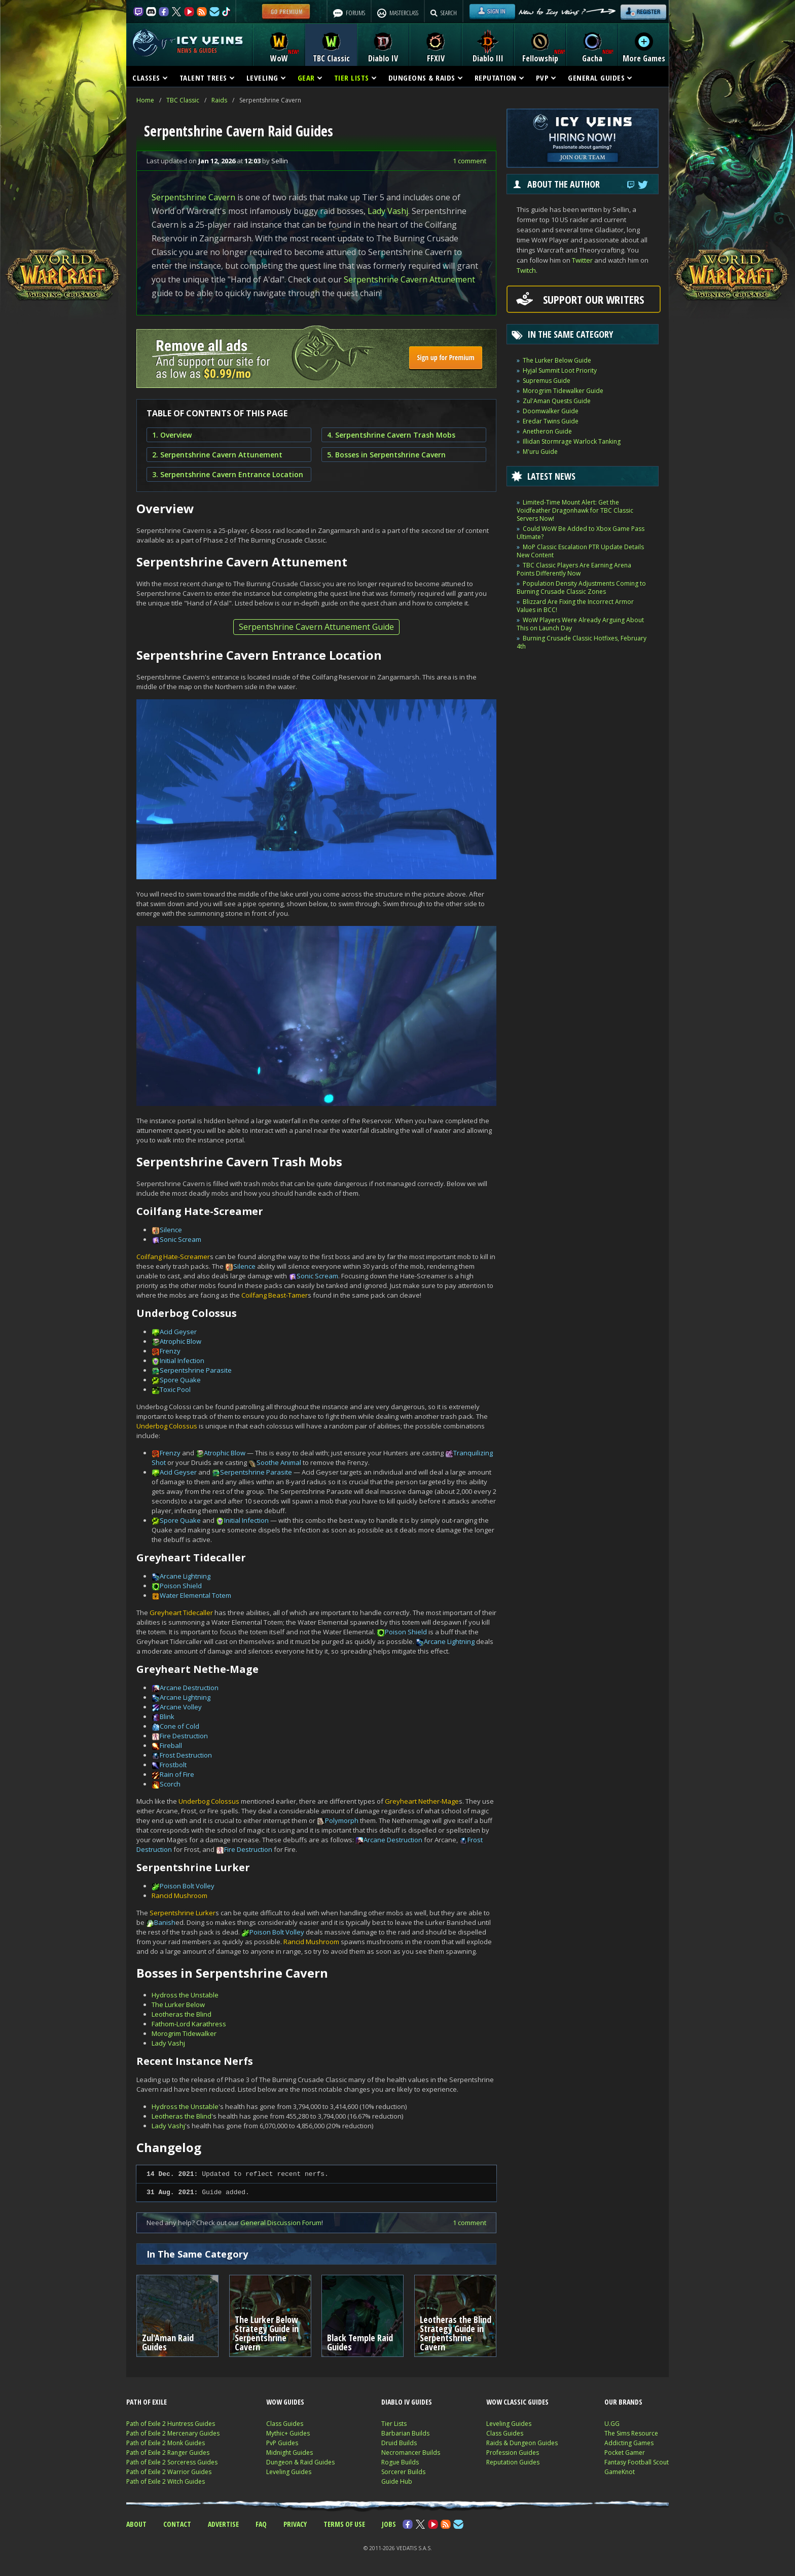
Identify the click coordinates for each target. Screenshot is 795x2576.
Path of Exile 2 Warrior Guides (168, 2471)
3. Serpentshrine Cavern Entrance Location (227, 474)
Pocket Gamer (624, 2452)
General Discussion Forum (280, 2222)
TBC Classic (182, 100)
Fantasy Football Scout (636, 2462)
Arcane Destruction (189, 1687)
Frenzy (170, 1350)
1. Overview (172, 435)
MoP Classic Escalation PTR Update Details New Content (580, 551)
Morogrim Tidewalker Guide (563, 390)
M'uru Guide (540, 451)
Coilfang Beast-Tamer (274, 1295)
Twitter (582, 260)
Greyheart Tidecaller (181, 1612)
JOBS (389, 2524)
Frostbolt (173, 1764)
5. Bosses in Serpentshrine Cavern (386, 454)
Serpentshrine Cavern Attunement (409, 279)
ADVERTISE (223, 2524)
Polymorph (341, 1820)
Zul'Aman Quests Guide (557, 401)
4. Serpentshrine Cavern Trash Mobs (391, 435)
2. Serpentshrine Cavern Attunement (217, 454)
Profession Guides (512, 2452)
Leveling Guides (288, 2471)
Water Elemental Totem (195, 1595)
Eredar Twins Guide (551, 421)
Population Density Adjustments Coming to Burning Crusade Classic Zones (581, 587)
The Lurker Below (178, 2004)
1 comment (469, 160)
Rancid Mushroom (179, 1895)
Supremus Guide (546, 380)
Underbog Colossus (166, 1425)
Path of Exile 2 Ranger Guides (167, 2452)
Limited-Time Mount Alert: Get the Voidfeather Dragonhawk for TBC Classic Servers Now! (575, 510)
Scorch (170, 1783)
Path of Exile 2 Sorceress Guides (172, 2462)
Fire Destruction (184, 1735)
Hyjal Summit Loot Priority (560, 370)
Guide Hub (396, 2481)
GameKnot (619, 2471)
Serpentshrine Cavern (193, 197)
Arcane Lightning (185, 1576)
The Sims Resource (631, 2433)
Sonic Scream (180, 1239)
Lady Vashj (388, 211)
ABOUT (136, 2524)
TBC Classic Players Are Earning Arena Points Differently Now (574, 569)
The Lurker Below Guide (557, 360)
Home (145, 100)
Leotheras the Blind (181, 2014)
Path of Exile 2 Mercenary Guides (173, 2433)
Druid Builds (399, 2443)
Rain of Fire (177, 1774)
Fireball (171, 1745)
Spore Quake (180, 1379)
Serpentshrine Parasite (196, 1370)
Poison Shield (181, 1585)
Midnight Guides (289, 2452)
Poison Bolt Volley (187, 1885)
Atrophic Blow (180, 1341)
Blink (167, 1716)
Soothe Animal (279, 1462)
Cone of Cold (179, 1726)
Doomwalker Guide (551, 411)
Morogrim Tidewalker (184, 2033)
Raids (219, 100)
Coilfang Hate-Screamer (173, 1256)
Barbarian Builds (405, 2433)
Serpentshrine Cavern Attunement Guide (316, 626)
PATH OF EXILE (146, 2402)
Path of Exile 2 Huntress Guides (170, 2423)
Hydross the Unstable (185, 1994)
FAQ (261, 2524)
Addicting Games (629, 2443)
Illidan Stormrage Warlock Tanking (572, 441)
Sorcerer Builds (403, 2471)
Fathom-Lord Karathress (189, 2023)
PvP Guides (282, 2443)
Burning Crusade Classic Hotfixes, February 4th (581, 642)
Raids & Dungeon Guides (522, 2443)
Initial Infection (182, 1360)
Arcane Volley (181, 1706)
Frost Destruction (186, 1755)
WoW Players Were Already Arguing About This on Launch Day (580, 624)
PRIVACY (295, 2524)
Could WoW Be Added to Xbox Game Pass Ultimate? (580, 532)
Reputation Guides (512, 2462)
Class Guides (284, 2423)
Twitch (526, 270)
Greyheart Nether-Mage (422, 1801)
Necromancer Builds (410, 2452)
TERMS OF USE (344, 2524)
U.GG (612, 2423)
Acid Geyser (178, 1331)
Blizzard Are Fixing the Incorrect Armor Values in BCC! (575, 605)
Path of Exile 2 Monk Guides (165, 2443)
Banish (164, 1922)
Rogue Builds (400, 2462)
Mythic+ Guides (288, 2433)
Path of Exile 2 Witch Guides (165, 2481)
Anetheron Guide (547, 431)
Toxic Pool (175, 1389)
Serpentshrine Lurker (182, 1912)
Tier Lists (394, 2423)
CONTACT (177, 2524)
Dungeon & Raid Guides (300, 2462)
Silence (171, 1229)
